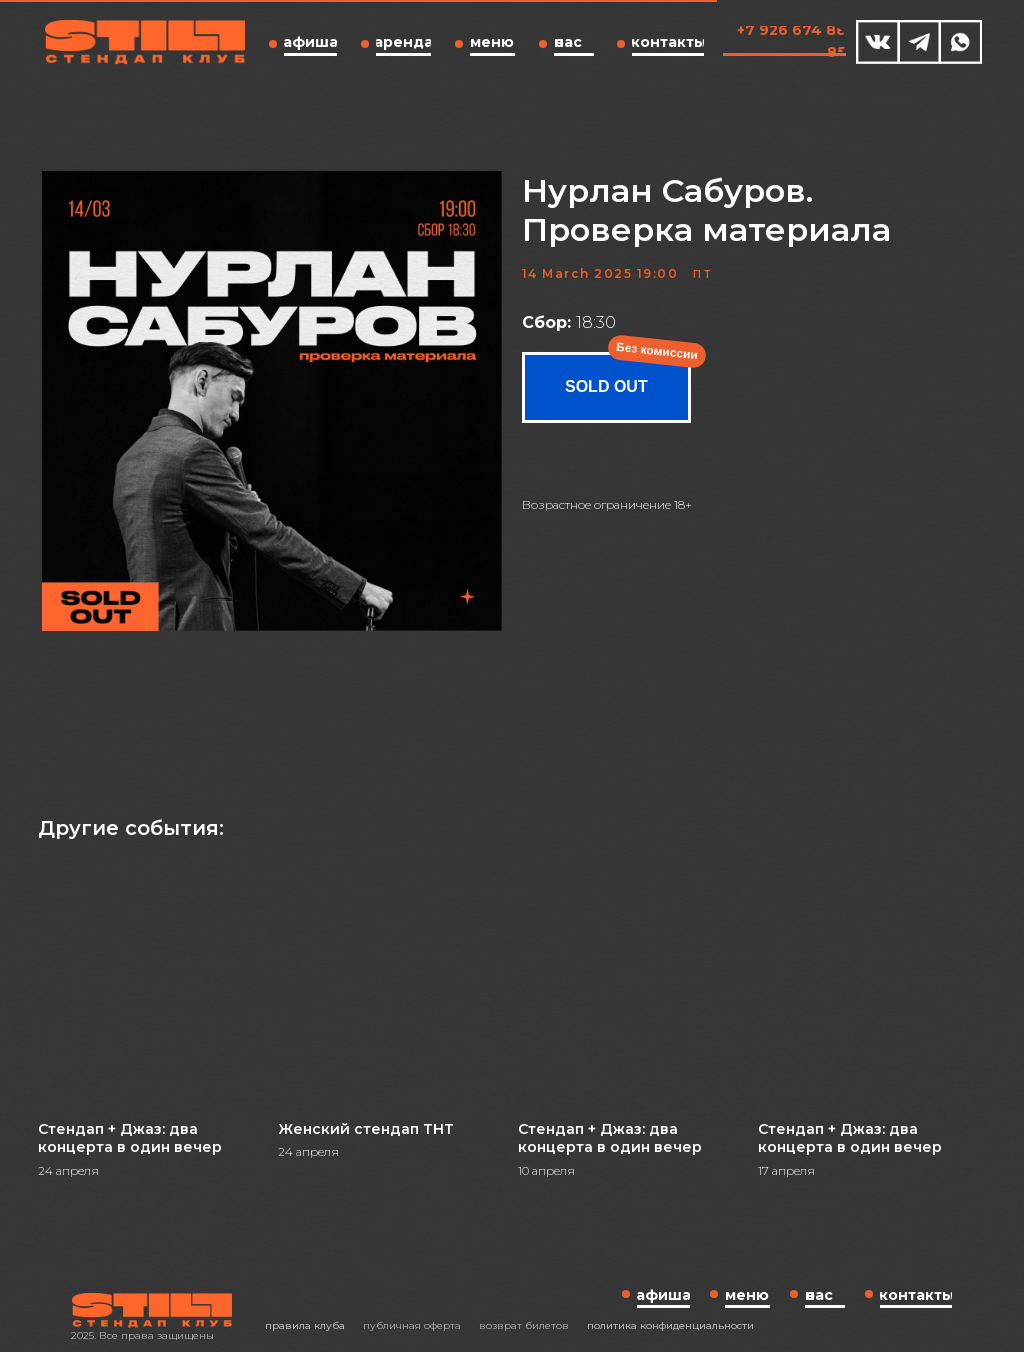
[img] (878, 42)
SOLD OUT (606, 395)
